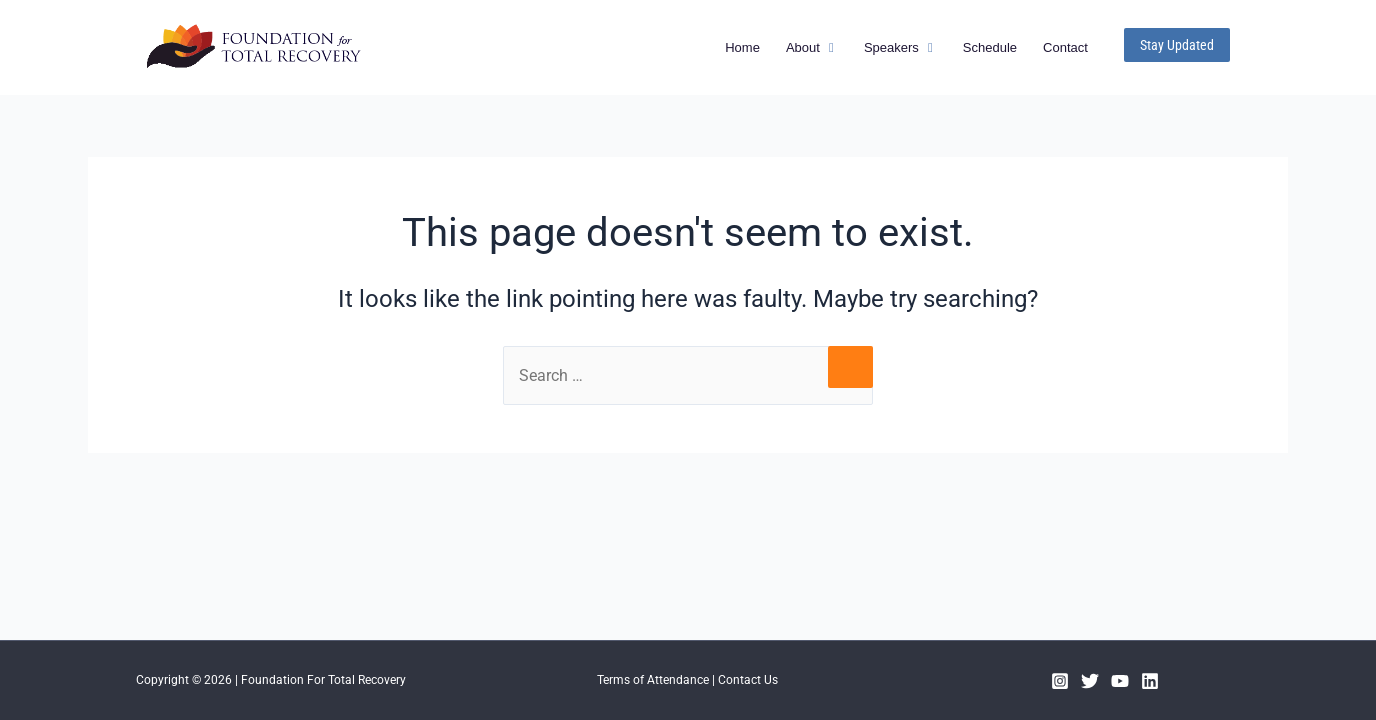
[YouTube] (1120, 681)
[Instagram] (1060, 681)
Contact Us (748, 680)
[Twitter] (1090, 681)
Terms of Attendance (653, 680)
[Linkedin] (1150, 681)
